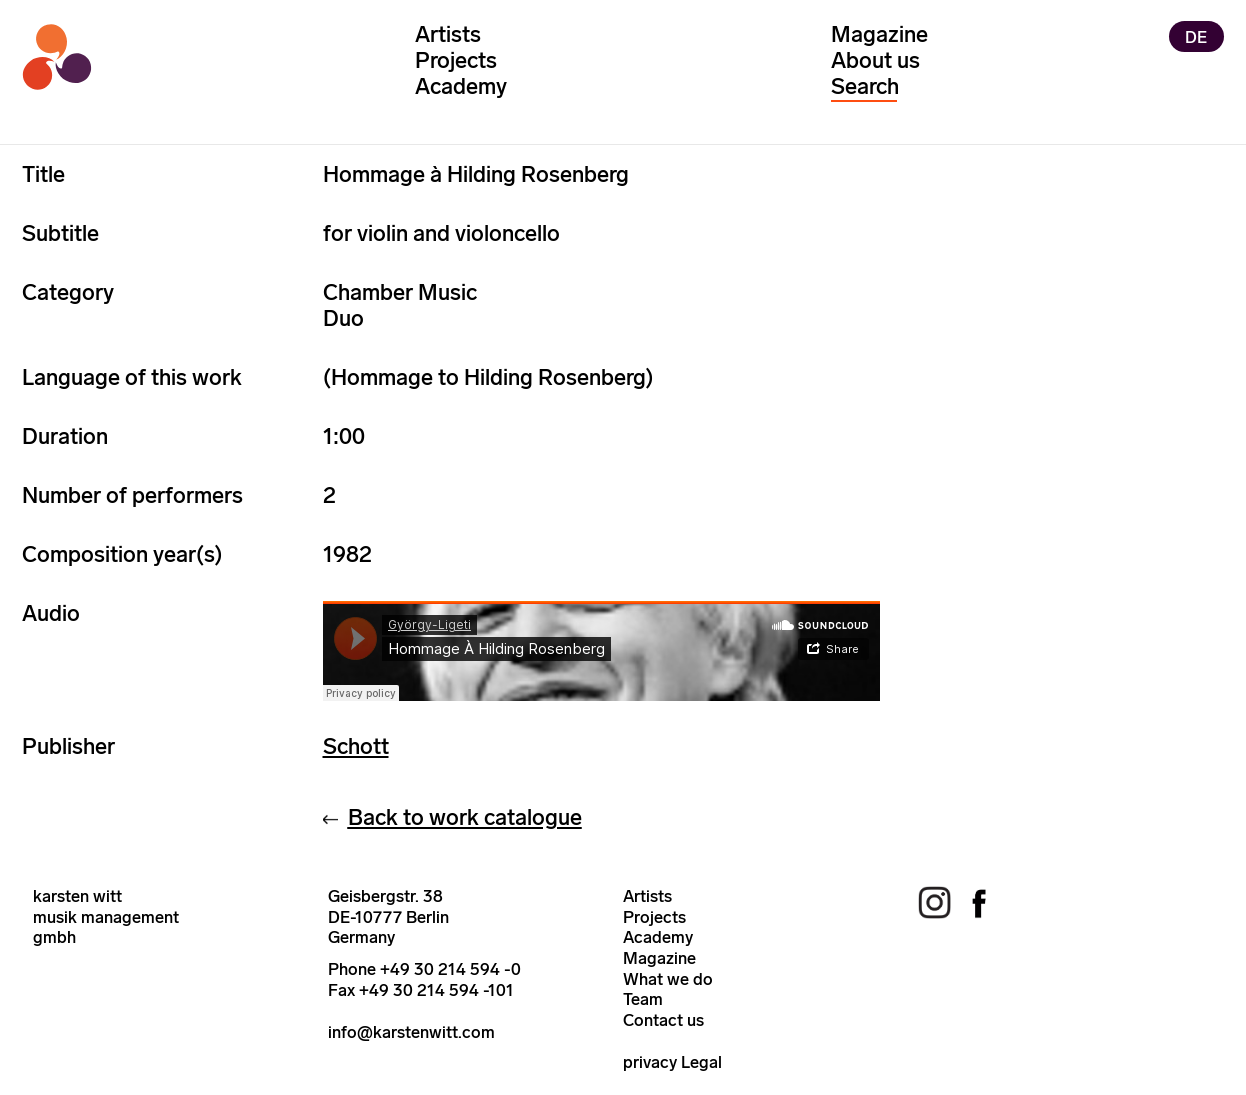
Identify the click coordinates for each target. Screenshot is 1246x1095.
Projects (456, 60)
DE (1196, 36)
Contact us (663, 1020)
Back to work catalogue (465, 817)
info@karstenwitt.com (411, 1032)
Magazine (879, 34)
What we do (668, 979)
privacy (650, 1062)
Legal (701, 1062)
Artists (448, 34)
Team (643, 999)
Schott (356, 746)
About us (875, 60)
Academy (461, 86)
